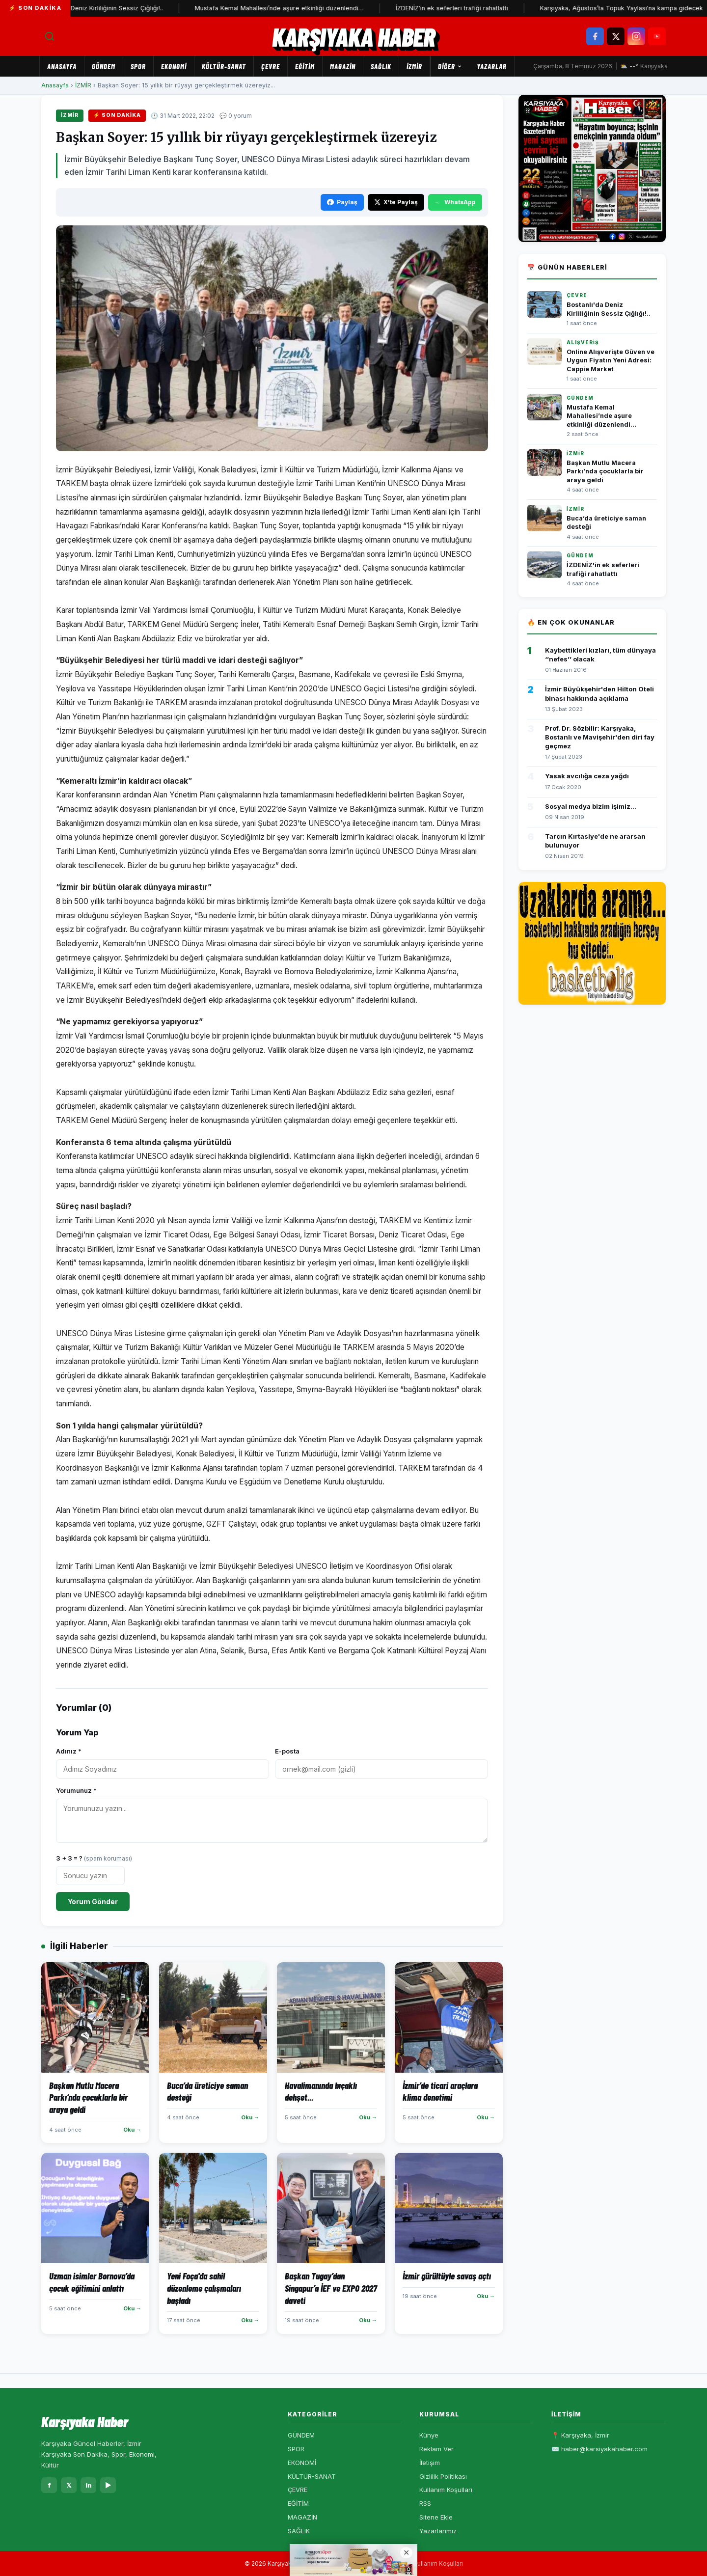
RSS (425, 2503)
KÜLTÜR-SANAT (224, 66)
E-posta (287, 1751)
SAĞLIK (381, 66)
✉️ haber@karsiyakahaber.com (599, 2449)
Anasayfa (62, 66)
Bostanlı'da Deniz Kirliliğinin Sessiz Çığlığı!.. (109, 8)
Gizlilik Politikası (443, 2476)
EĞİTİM (305, 66)
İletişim (429, 2462)
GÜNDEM (103, 66)
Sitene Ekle (436, 2517)
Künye (428, 2435)
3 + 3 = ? (94, 1858)
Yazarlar (492, 66)
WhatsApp (455, 202)
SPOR (138, 66)
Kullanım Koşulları (445, 2490)
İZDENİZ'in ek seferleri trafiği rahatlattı (461, 8)
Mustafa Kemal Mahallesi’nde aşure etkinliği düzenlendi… (288, 8)
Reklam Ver (436, 2449)
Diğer (450, 66)
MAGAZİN (342, 66)
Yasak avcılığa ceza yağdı (587, 776)
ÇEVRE (270, 66)
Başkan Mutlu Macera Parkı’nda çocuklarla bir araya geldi (605, 471)
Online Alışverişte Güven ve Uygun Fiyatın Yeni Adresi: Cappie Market (610, 360)
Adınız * (69, 1751)
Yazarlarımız (438, 2531)
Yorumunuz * (76, 1790)
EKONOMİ (174, 66)
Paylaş (342, 202)
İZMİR (414, 66)
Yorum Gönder (93, 1901)
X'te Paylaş (396, 202)
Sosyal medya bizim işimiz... (590, 806)
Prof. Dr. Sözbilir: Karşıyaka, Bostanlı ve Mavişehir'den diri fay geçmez (599, 737)
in (88, 2485)
